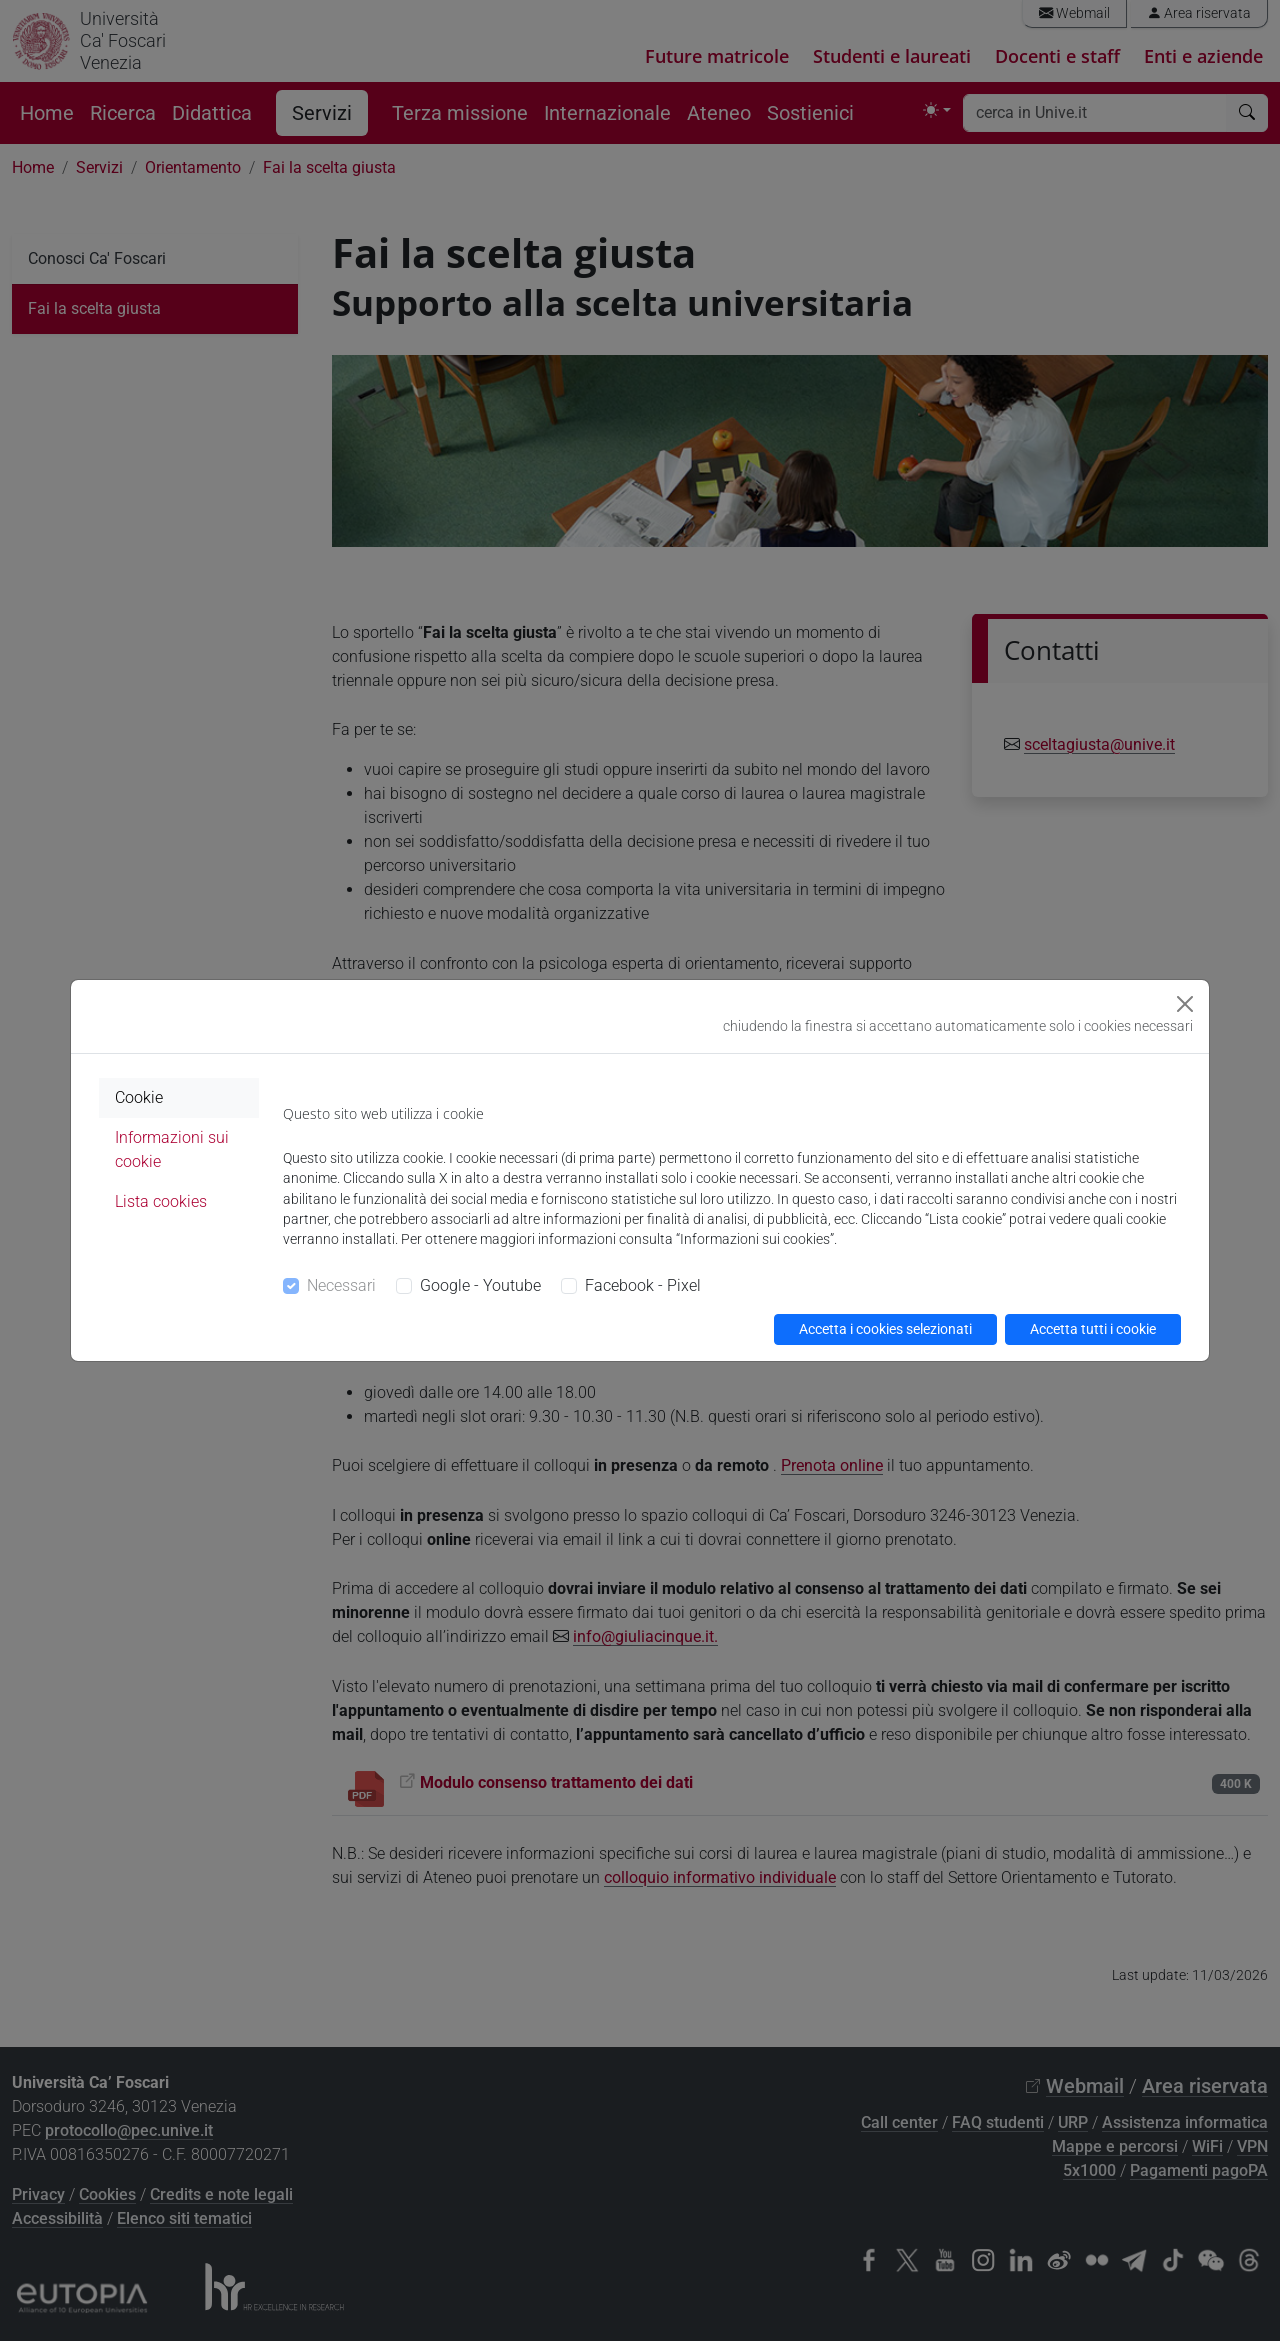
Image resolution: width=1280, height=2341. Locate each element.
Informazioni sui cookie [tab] (172, 1149)
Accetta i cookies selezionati (885, 1329)
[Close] (1185, 1004)
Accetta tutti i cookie (1093, 1329)
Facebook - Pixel (643, 1285)
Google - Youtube (480, 1285)
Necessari (341, 1285)
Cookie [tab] (139, 1097)
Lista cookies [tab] (161, 1201)
